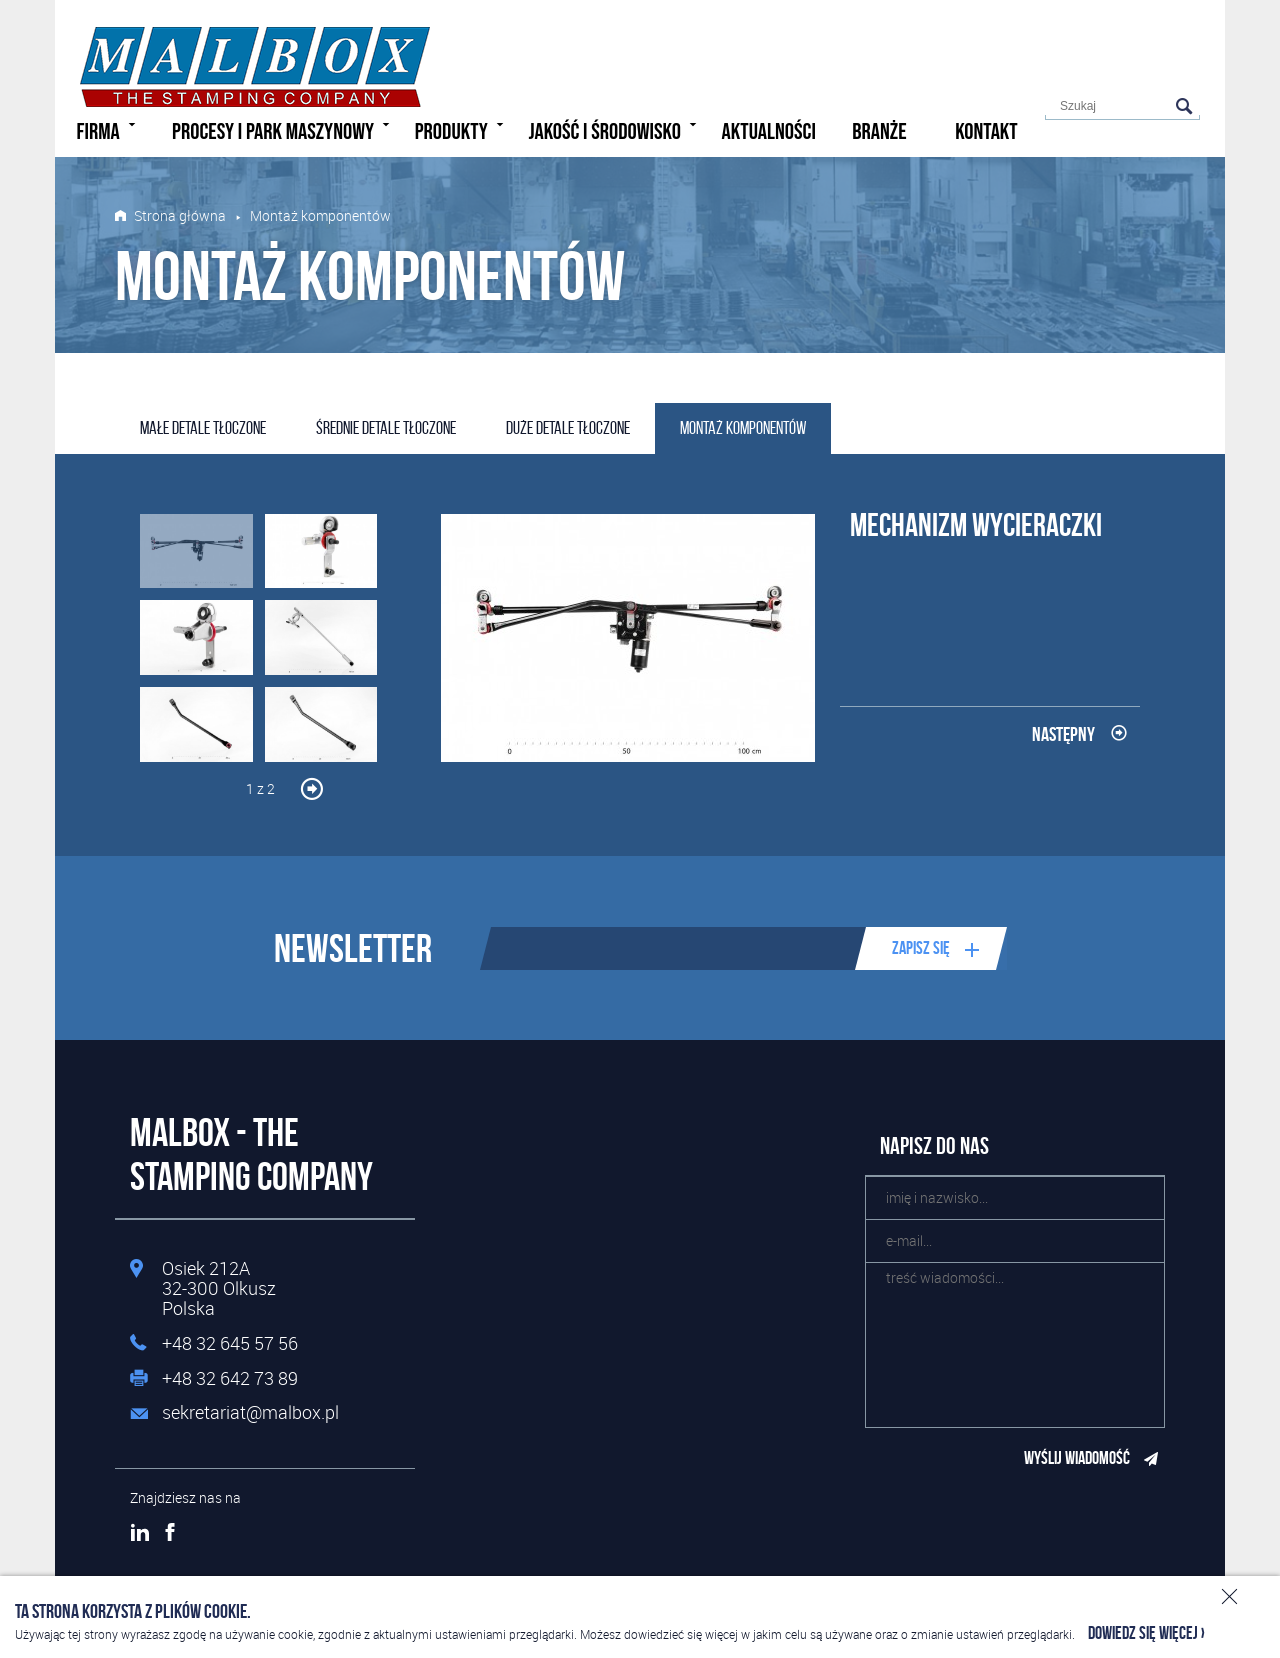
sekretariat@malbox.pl (250, 1413)
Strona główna (180, 216)
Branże (879, 132)
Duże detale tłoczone (568, 428)
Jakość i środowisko (614, 130)
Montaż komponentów (743, 428)
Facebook (170, 1532)
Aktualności (769, 132)
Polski (1136, 36)
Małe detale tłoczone (203, 428)
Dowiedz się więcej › (1146, 1634)
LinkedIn (140, 1532)
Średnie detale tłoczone (386, 428)
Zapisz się (921, 948)
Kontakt (986, 132)
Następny (1063, 734)
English (1168, 36)
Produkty (462, 130)
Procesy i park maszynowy (283, 130)
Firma (109, 130)
